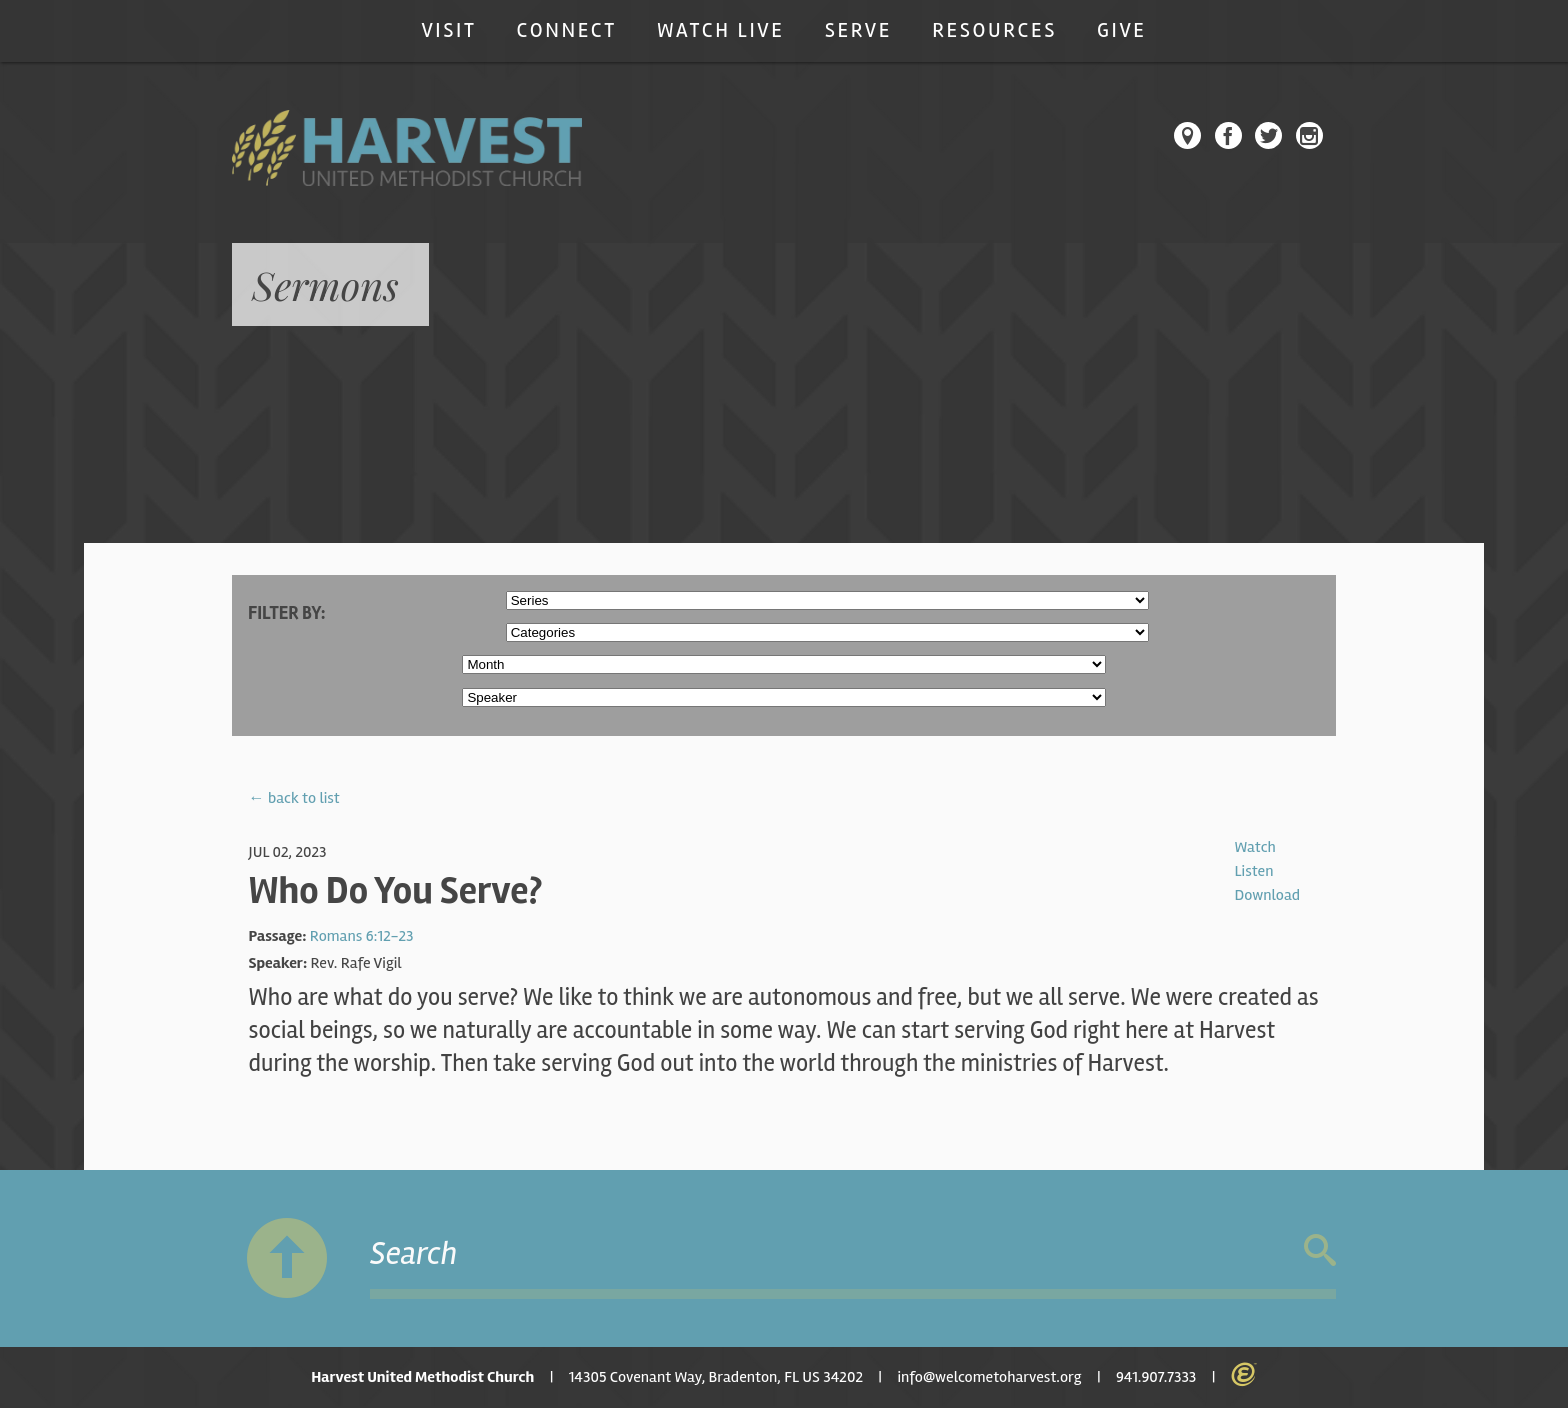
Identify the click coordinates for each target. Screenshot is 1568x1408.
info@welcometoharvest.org (989, 1377)
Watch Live (720, 30)
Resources (994, 30)
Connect (567, 30)
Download (1267, 895)
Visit (448, 30)
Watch (1254, 847)
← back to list (294, 798)
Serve (858, 30)
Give (1122, 30)
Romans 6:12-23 (362, 936)
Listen (1253, 871)
